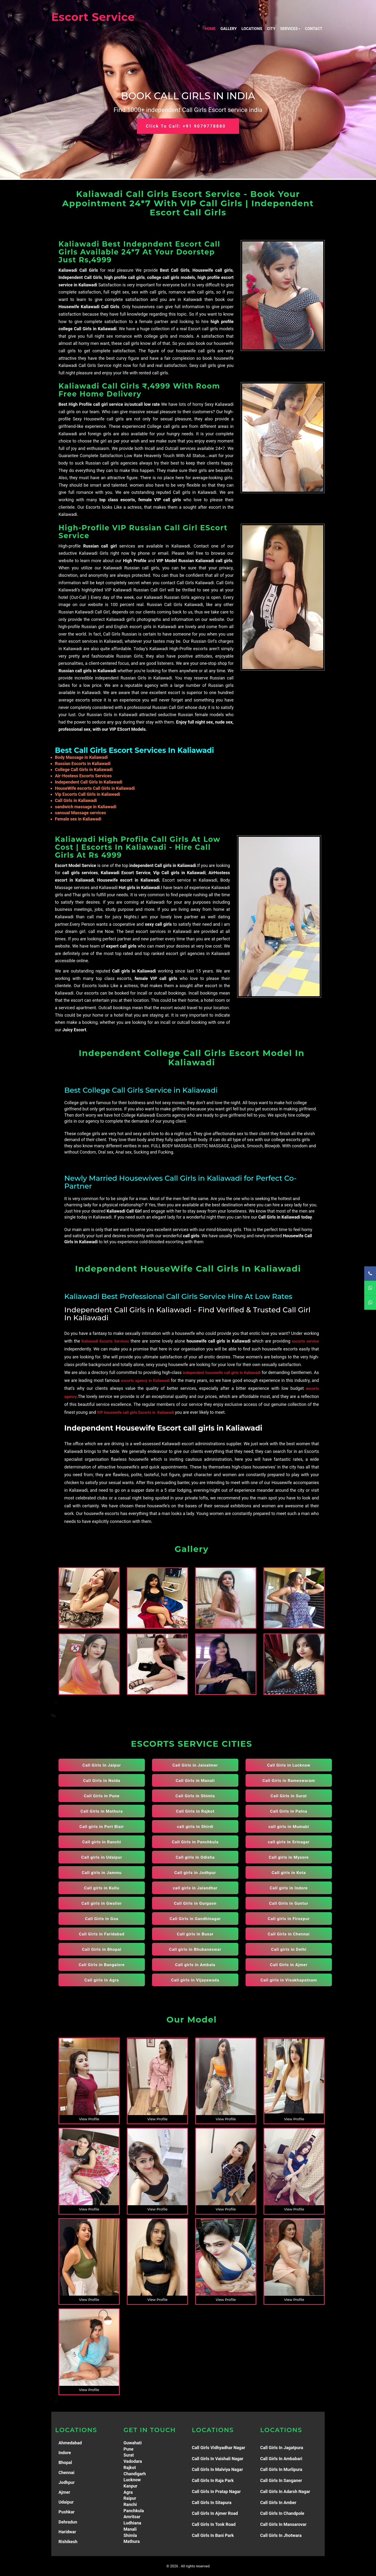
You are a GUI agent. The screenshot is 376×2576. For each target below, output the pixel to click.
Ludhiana (132, 2522)
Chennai (66, 2472)
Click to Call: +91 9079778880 (186, 126)
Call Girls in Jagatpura (281, 2447)
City (271, 28)
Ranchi (130, 2504)
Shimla (130, 2535)
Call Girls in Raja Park (213, 2480)
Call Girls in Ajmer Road (215, 2513)
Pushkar (67, 2511)
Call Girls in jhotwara (281, 2535)
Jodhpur (67, 2482)
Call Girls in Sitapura (211, 2502)
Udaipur (66, 2502)
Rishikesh (68, 2541)
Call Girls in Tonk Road (213, 2524)
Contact (313, 28)
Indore (65, 2452)
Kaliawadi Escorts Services (105, 1341)
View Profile (89, 2119)
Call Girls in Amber (278, 2502)
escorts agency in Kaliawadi (145, 1380)
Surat (128, 2455)
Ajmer (64, 2492)
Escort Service (93, 17)
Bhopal (65, 2462)
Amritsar (131, 2516)
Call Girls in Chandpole (282, 2513)
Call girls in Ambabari (281, 2458)
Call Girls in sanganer (281, 2480)
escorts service (305, 1341)
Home (210, 28)
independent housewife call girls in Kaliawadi (221, 1372)
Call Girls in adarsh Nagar (285, 2491)
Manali (130, 2529)
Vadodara (132, 2461)
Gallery (228, 28)
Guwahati (132, 2442)
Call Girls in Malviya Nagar (217, 2469)
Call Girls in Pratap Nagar (216, 2491)
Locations (251, 28)
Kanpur (130, 2485)
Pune (128, 2449)
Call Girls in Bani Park (213, 2535)
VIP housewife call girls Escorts (124, 1412)
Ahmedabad (70, 2442)
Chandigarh (134, 2473)
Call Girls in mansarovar (283, 2524)
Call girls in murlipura (281, 2469)
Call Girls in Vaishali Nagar (217, 2458)
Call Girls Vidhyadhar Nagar (218, 2447)
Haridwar (67, 2531)
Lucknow (132, 2479)
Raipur (129, 2498)
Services (290, 28)
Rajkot (129, 2467)
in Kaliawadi (163, 1412)
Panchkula (133, 2510)
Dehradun (68, 2521)
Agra (128, 2492)
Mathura (131, 2541)
